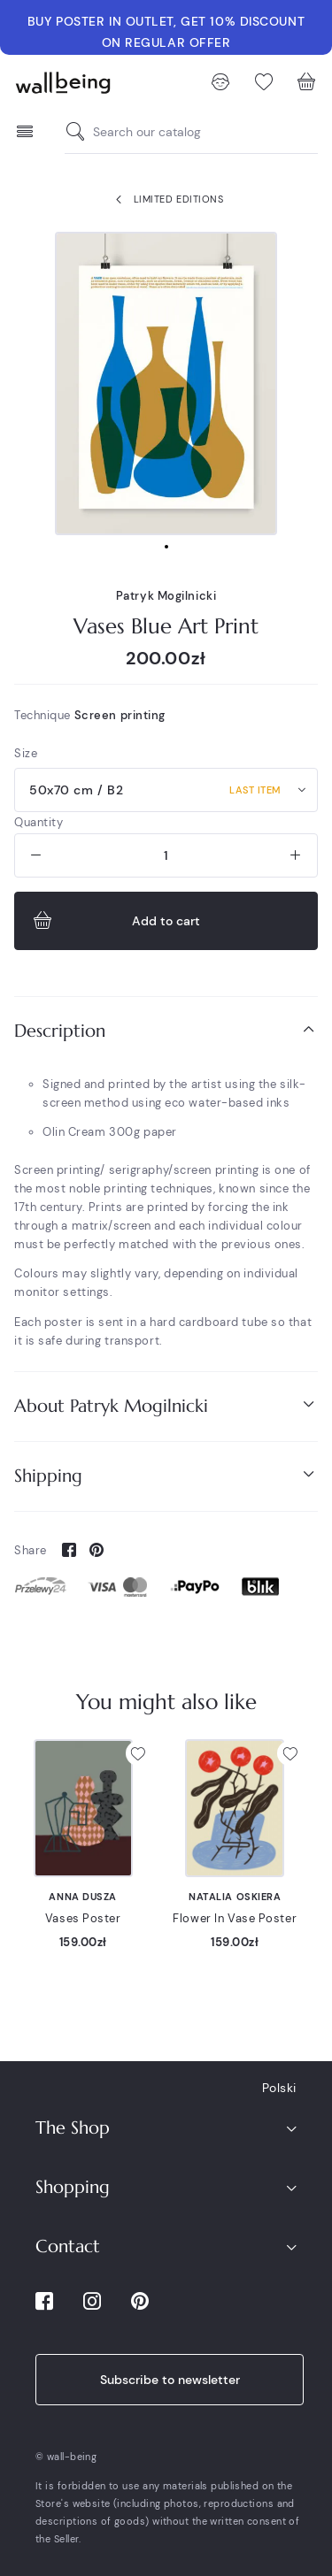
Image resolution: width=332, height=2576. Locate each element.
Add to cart (114, 921)
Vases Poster (83, 1918)
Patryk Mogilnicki (166, 595)
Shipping (166, 1475)
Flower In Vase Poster (235, 1918)
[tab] (166, 1031)
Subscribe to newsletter (170, 2380)
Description (166, 1030)
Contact (67, 2246)
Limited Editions (165, 200)
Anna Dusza (83, 1896)
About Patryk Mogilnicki (166, 1405)
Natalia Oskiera (235, 1896)
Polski (279, 2088)
